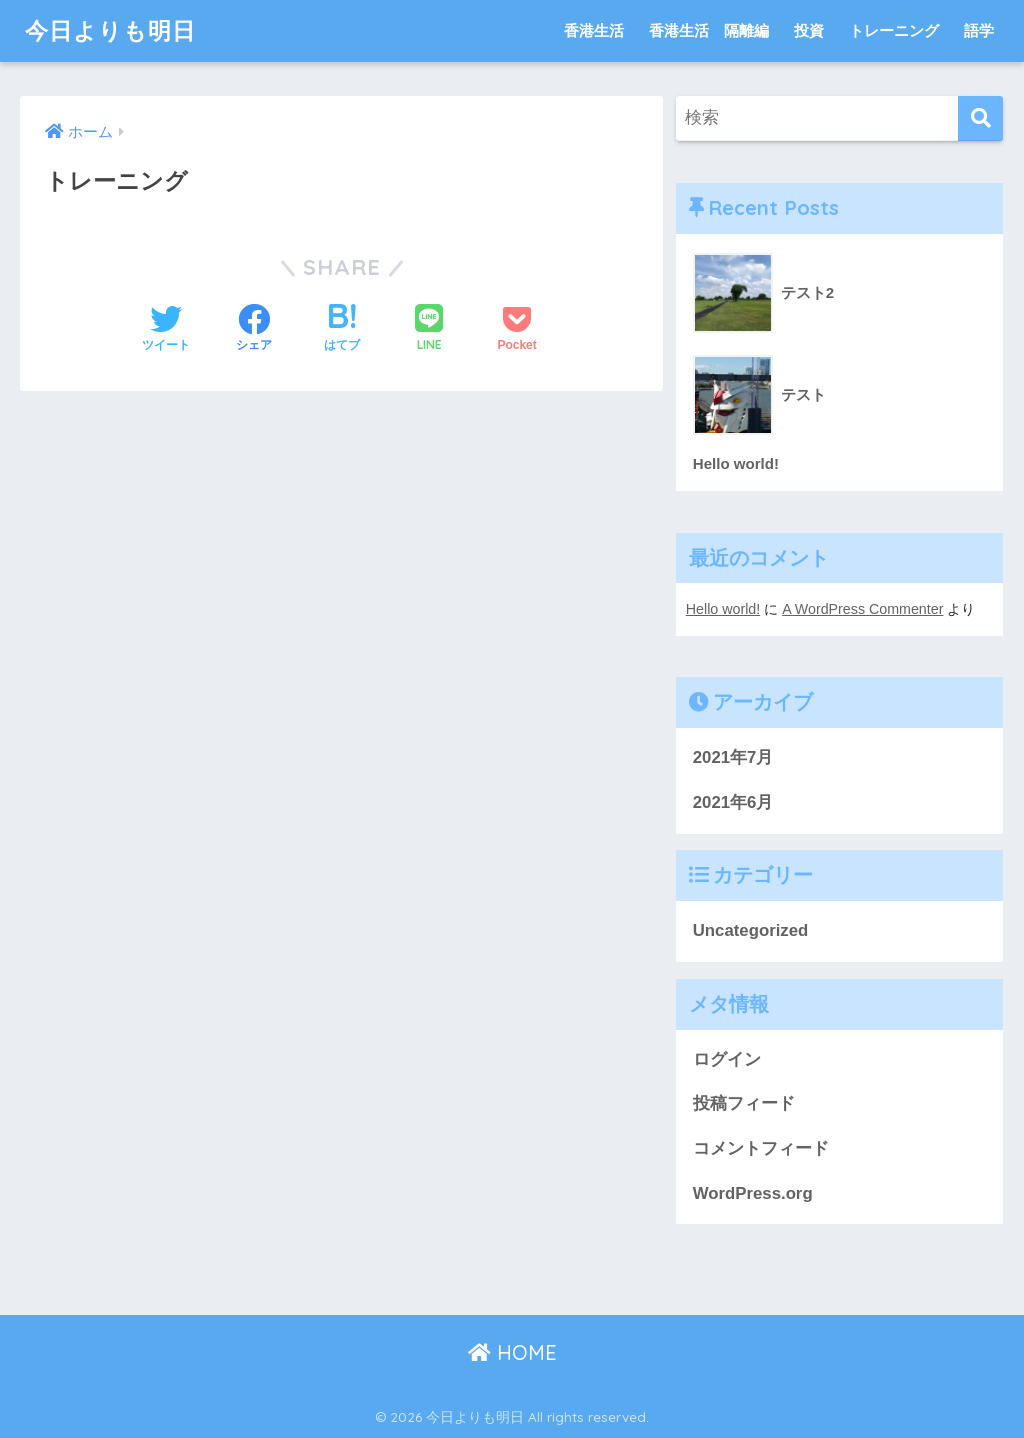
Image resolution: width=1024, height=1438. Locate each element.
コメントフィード (761, 1148)
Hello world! (723, 609)
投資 (809, 30)
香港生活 (594, 30)
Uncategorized (751, 930)
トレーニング (894, 30)
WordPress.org (753, 1193)
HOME (512, 1352)
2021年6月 (733, 802)
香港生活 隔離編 (709, 30)
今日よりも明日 (110, 30)
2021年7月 (733, 757)
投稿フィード (744, 1103)
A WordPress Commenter (862, 609)
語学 (979, 30)
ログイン (727, 1059)
